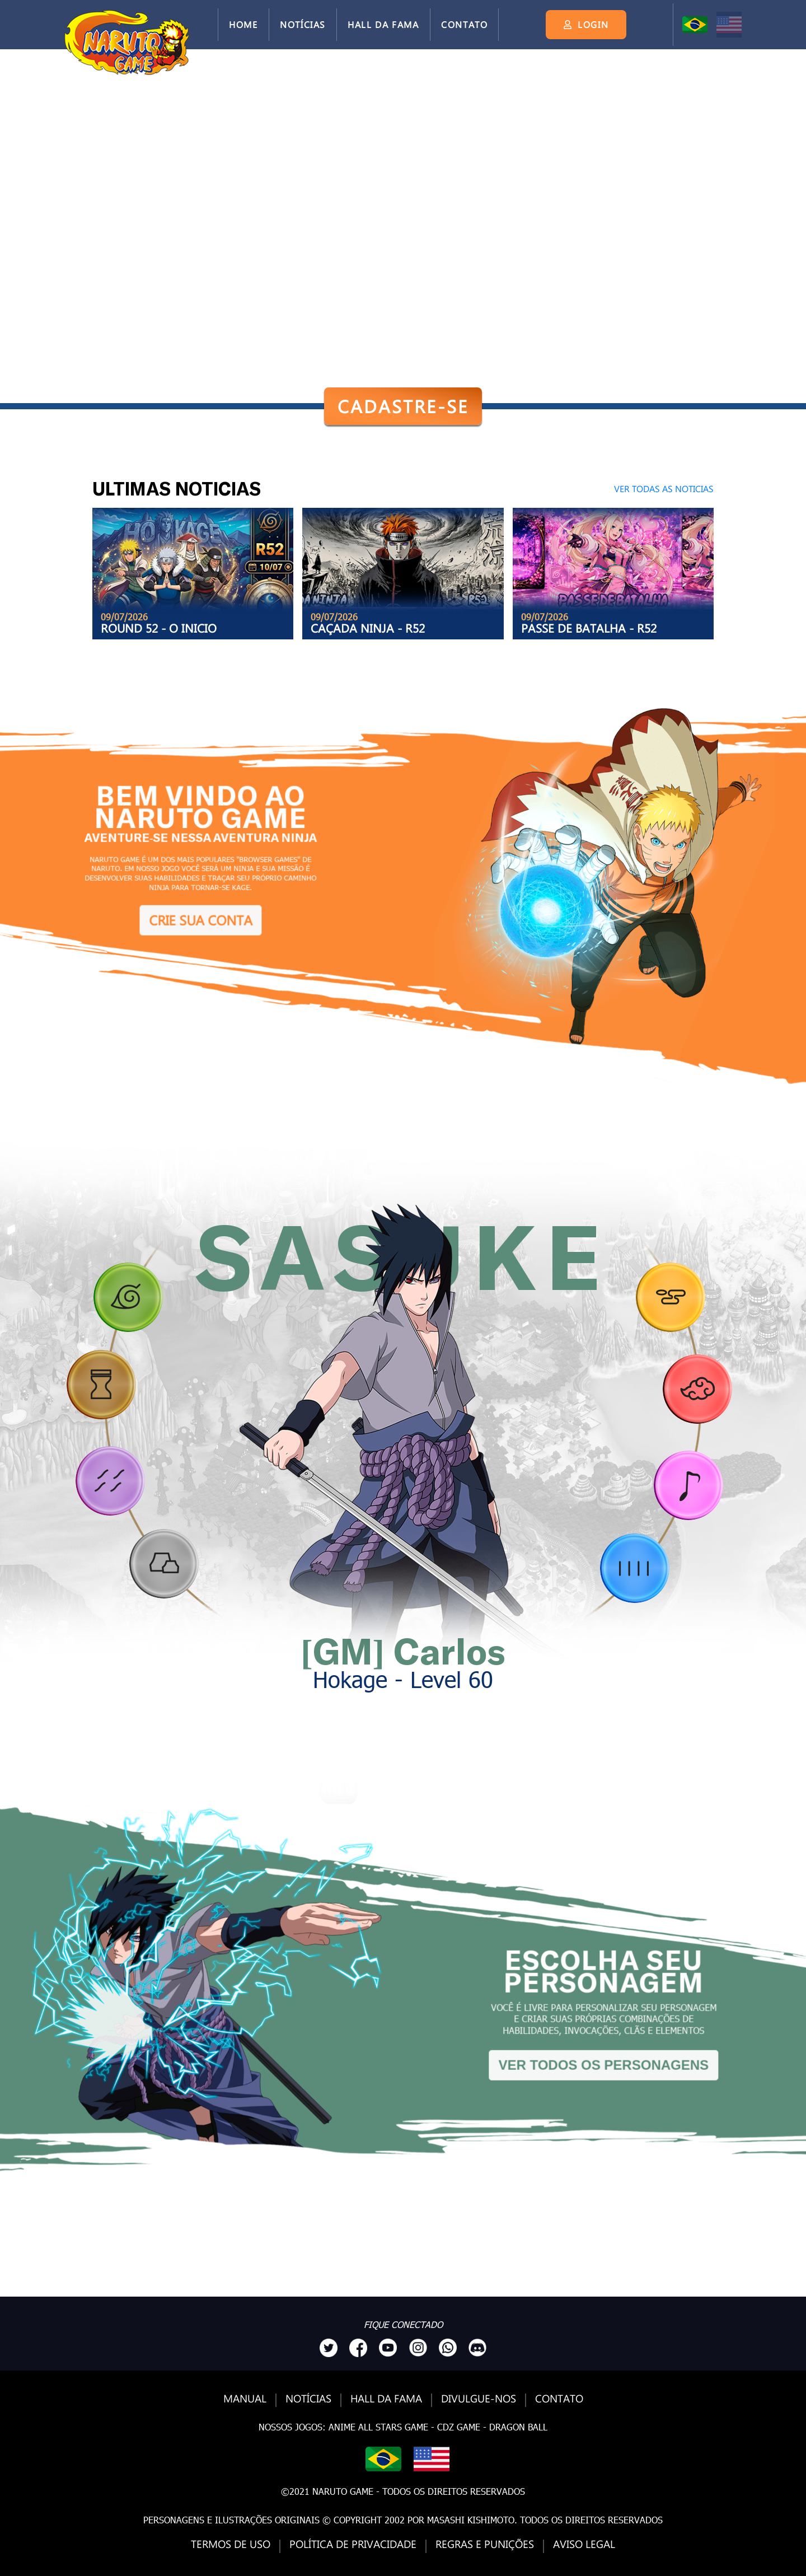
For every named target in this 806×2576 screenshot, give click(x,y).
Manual (244, 2399)
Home (243, 24)
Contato (464, 24)
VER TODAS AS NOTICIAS (664, 488)
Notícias (303, 24)
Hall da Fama (383, 24)
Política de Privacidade (352, 2544)
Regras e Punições (484, 2544)
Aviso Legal (584, 2544)
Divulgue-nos (478, 2399)
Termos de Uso (230, 2544)
